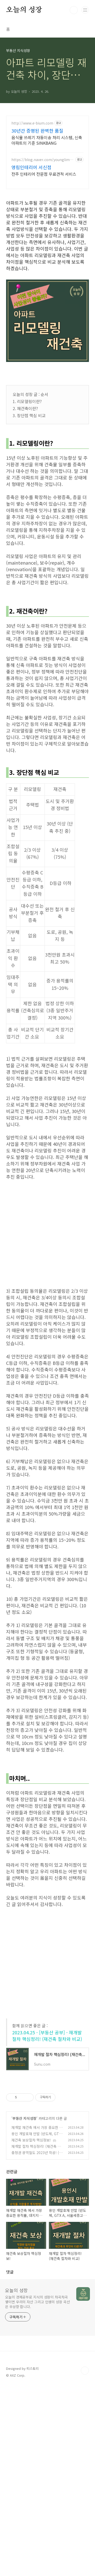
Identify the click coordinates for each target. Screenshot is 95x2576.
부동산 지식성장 (24, 2307)
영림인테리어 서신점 (31, 167)
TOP (85, 2560)
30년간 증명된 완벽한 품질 (37, 131)
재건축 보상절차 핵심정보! (31, 2329)
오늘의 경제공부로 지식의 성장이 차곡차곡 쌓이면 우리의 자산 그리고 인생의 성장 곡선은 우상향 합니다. (37, 2490)
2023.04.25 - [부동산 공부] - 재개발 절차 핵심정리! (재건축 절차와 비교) (47, 2224)
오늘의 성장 (24, 10)
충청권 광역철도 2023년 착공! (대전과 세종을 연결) (36, 2344)
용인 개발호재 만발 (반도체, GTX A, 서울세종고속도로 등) (36, 2325)
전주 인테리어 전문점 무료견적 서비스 (43, 174)
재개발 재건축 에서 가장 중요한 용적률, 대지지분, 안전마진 (37, 2319)
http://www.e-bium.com (32, 123)
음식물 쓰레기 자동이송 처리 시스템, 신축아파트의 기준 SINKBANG (46, 140)
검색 (74, 10)
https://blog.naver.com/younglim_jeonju (42, 160)
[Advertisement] (47, 240)
